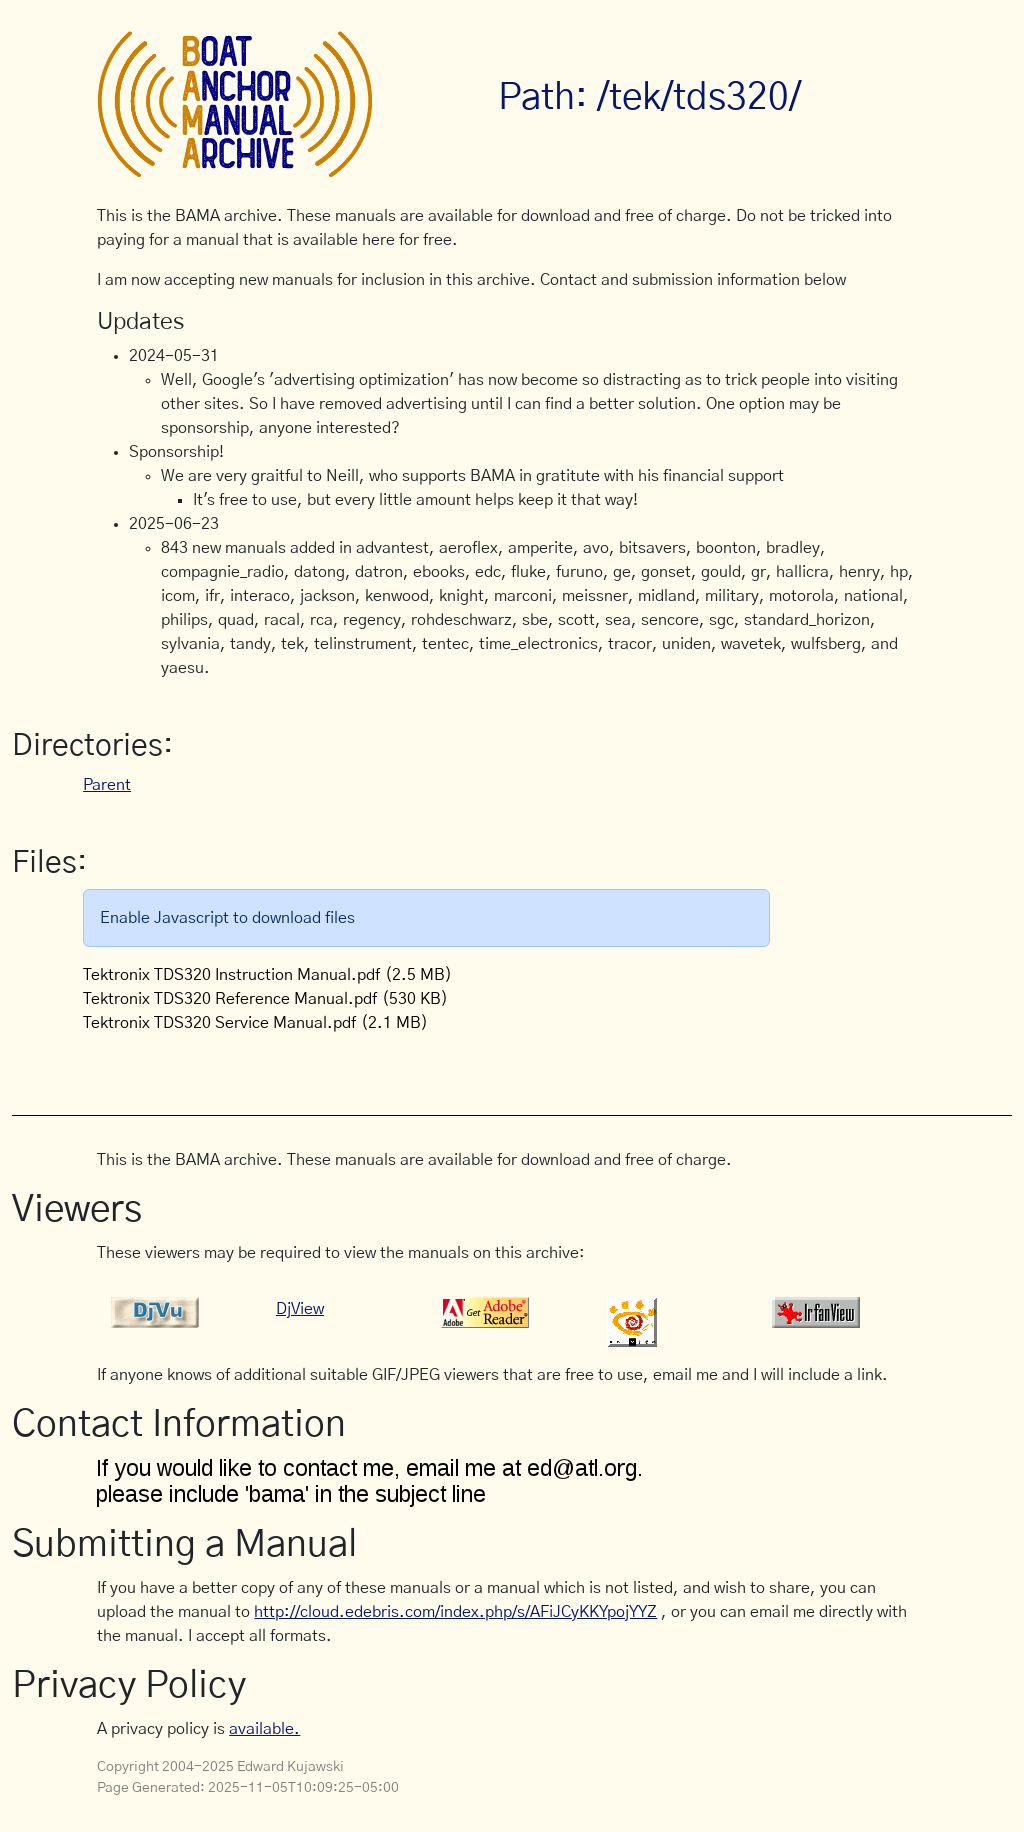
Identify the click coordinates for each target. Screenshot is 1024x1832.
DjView (300, 1309)
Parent (107, 785)
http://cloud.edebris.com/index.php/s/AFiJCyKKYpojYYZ (455, 1612)
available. (264, 1729)
